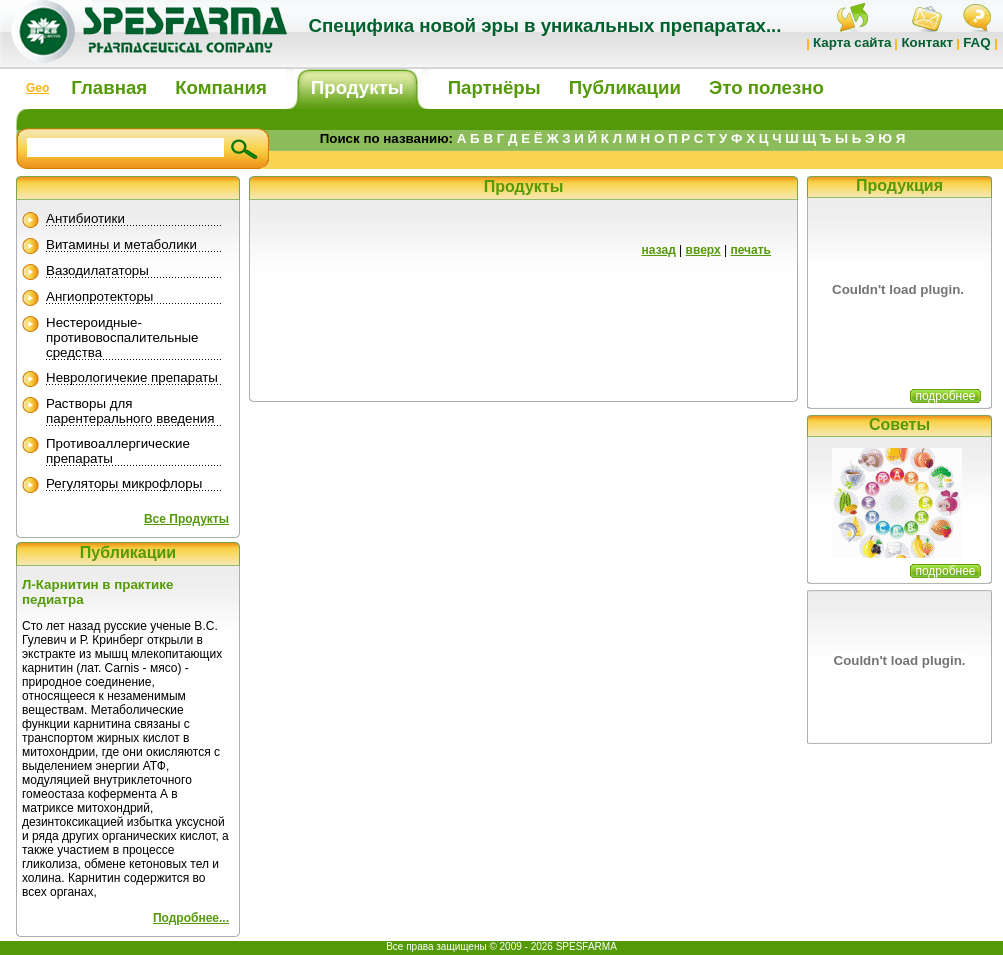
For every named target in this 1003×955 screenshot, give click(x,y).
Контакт (926, 42)
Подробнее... (191, 918)
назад (659, 250)
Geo (37, 88)
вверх (703, 250)
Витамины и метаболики (121, 244)
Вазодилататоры (97, 270)
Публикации (625, 87)
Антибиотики (85, 218)
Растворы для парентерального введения (130, 411)
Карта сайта (852, 42)
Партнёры (494, 87)
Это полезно (766, 87)
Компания (221, 87)
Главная (109, 87)
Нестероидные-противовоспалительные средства (122, 337)
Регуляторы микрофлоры (124, 483)
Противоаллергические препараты (118, 451)
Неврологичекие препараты (132, 377)
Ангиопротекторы (99, 296)
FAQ (976, 42)
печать (750, 250)
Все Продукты (186, 519)
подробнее (945, 396)
